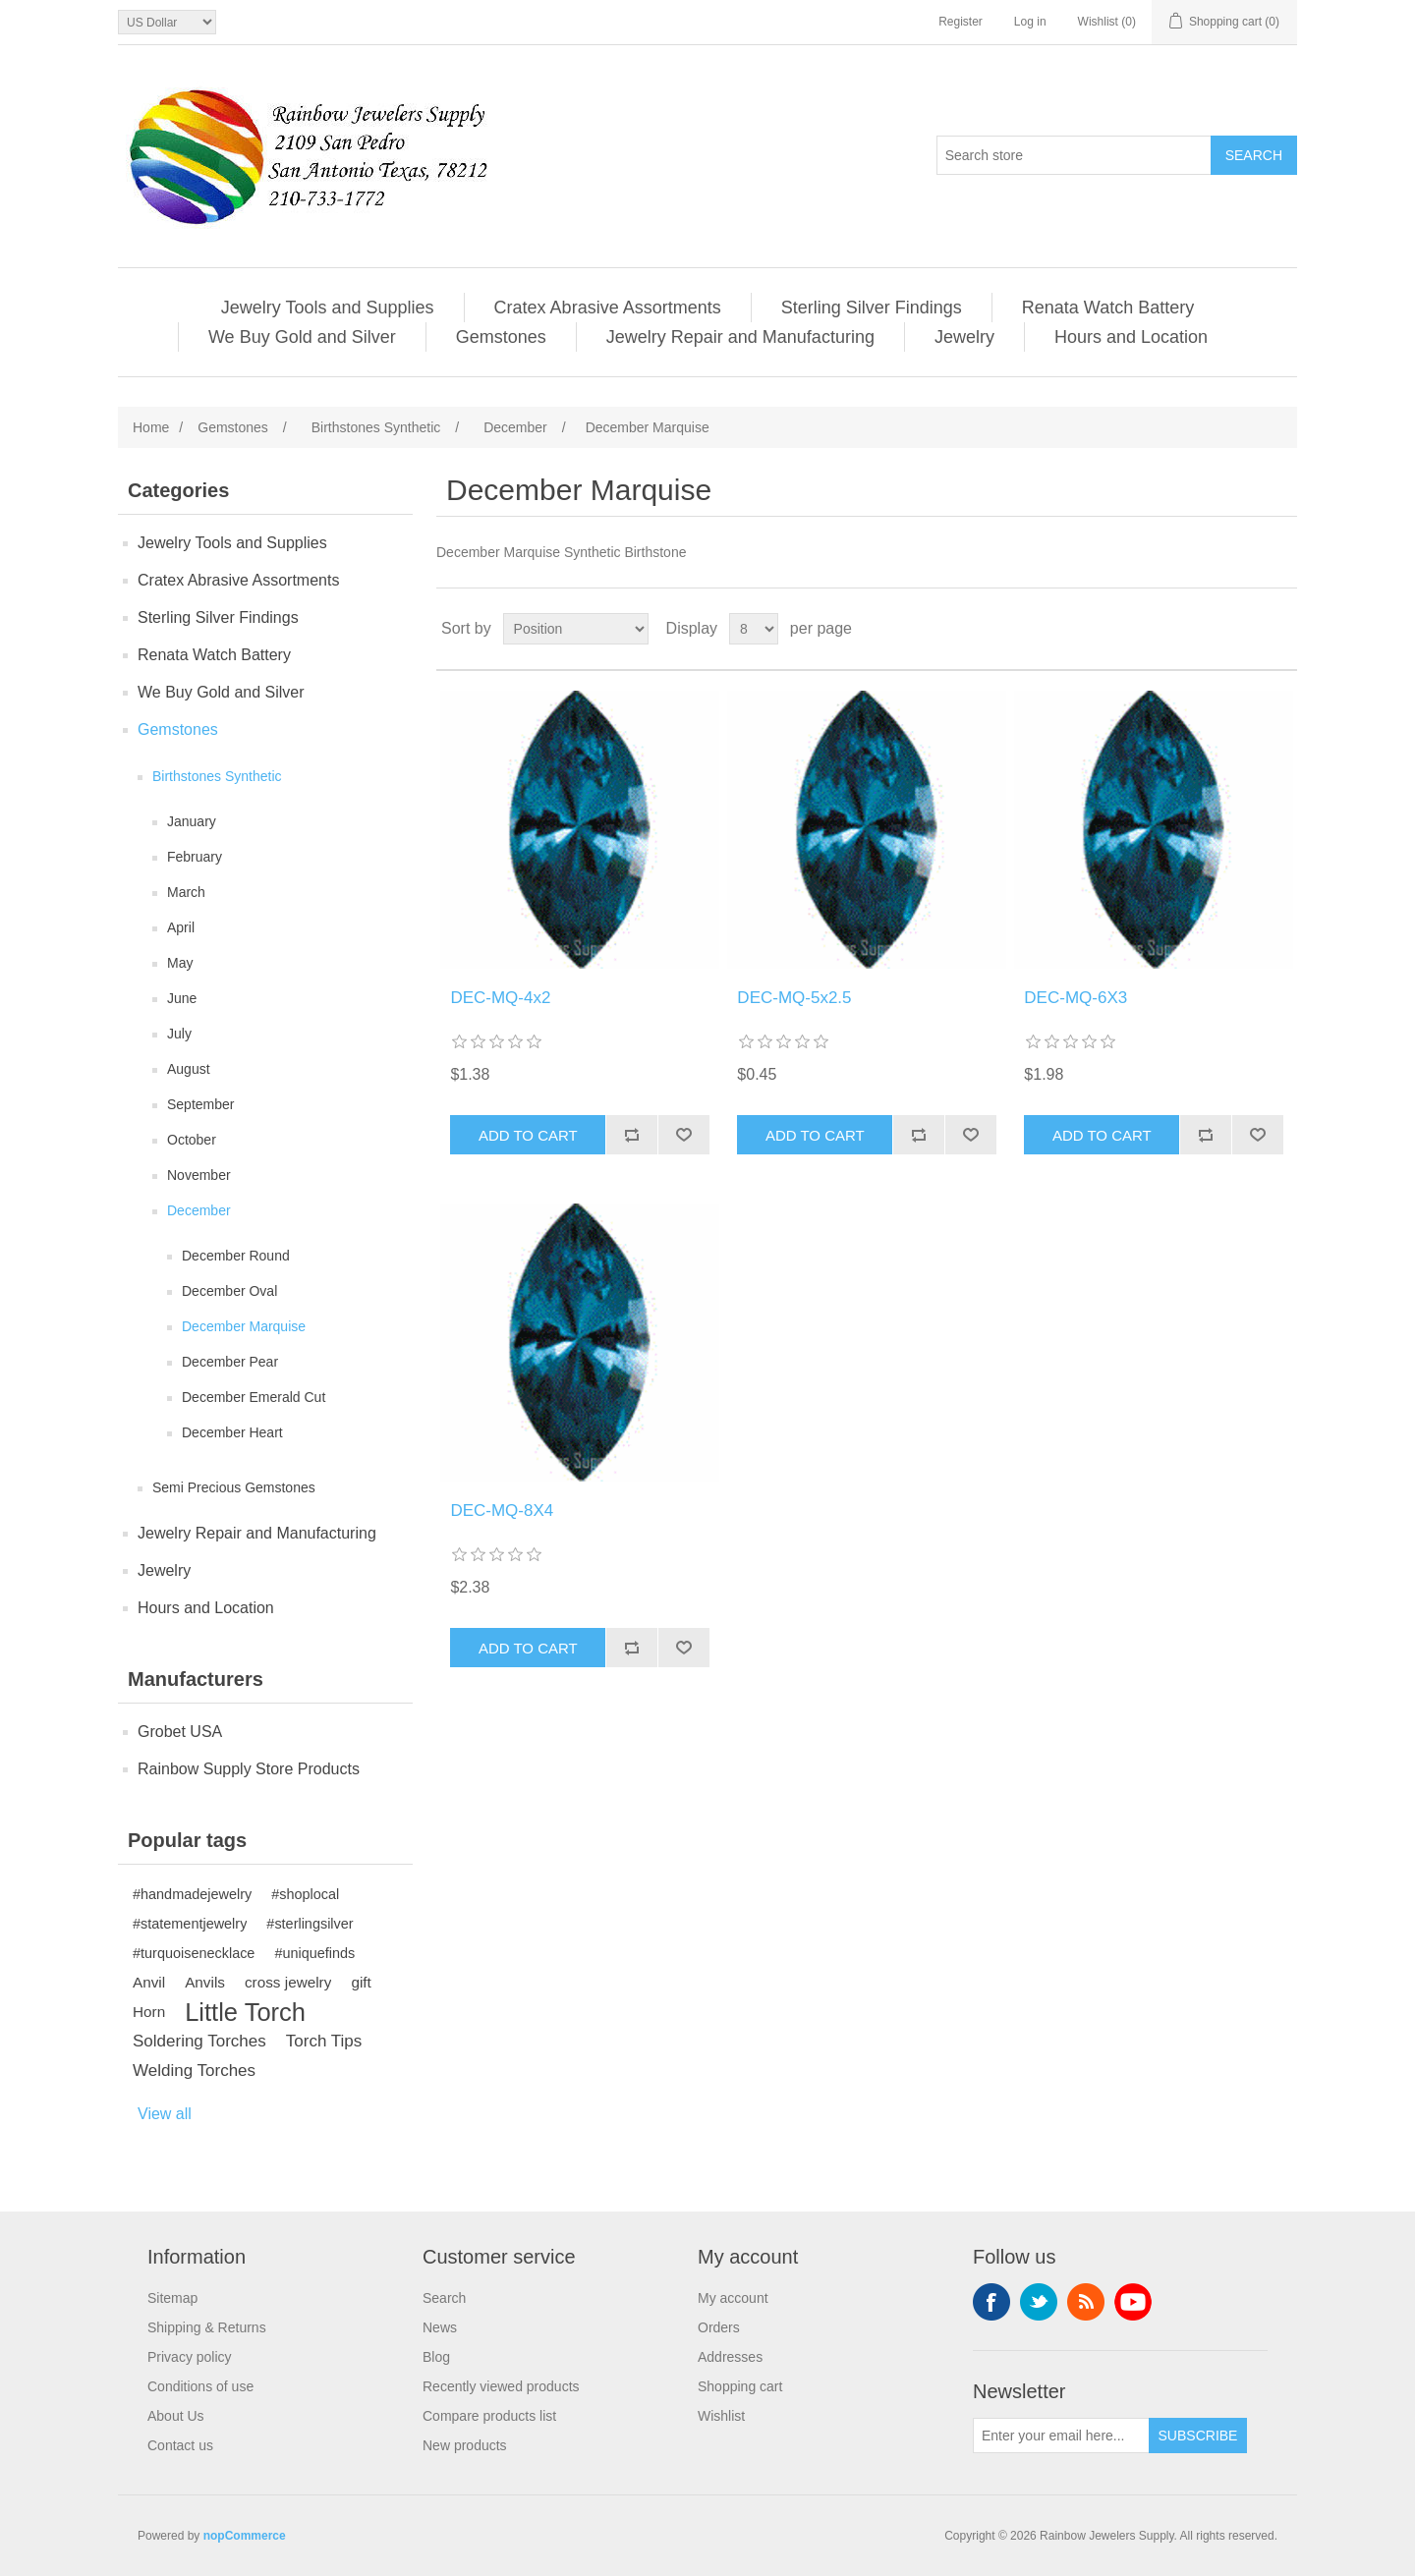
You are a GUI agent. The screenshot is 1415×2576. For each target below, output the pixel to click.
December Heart (232, 1432)
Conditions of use (200, 2386)
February (194, 857)
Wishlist (721, 2416)
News (440, 2327)
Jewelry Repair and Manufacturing (740, 337)
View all (165, 2113)
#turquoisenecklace (194, 1953)
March (186, 892)
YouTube (1133, 2302)
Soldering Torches (199, 2041)
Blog (436, 2357)
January (191, 821)
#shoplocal (305, 1894)
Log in (1030, 21)
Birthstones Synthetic (217, 776)
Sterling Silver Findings (871, 307)
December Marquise (244, 1326)
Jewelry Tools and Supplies (327, 307)
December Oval (229, 1291)
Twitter (1038, 2302)
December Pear (230, 1362)
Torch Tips (324, 2041)
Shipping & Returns (206, 2327)
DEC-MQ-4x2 (500, 997)
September (200, 1104)
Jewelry (964, 337)
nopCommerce (244, 2536)
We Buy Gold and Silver (302, 337)
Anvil (149, 1982)
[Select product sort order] (576, 628)
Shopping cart (740, 2386)
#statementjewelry (190, 1924)
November (199, 1175)
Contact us (180, 2445)
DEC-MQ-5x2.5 (794, 997)
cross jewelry (288, 1982)
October (191, 1140)
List (1280, 628)
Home (151, 427)
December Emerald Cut (253, 1397)
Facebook (991, 2302)
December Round (236, 1255)
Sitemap (172, 2298)
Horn (149, 2011)
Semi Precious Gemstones (233, 1487)
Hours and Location (1131, 337)
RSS (1085, 2302)
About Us (175, 2416)
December (199, 1210)
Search (444, 2298)
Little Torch (245, 2012)
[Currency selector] (167, 22)
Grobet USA (180, 1731)
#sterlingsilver (309, 1924)
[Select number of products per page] (753, 628)
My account (733, 2298)
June (182, 998)
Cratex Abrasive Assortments (607, 307)
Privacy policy (189, 2357)
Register (960, 21)
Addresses (730, 2357)
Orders (719, 2327)
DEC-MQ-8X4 (501, 1510)
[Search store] (1074, 155)
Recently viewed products (501, 2386)
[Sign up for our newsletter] (1061, 2435)
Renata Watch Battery (1108, 307)
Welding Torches (194, 2070)
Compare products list (489, 2416)
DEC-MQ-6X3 (1075, 997)
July (179, 1033)
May (180, 963)
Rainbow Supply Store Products (249, 1769)
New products (465, 2445)
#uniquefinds (314, 1953)
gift (360, 1982)
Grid (1245, 628)
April (181, 927)
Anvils (205, 1982)
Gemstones (501, 337)
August (188, 1069)
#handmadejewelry (192, 1894)
